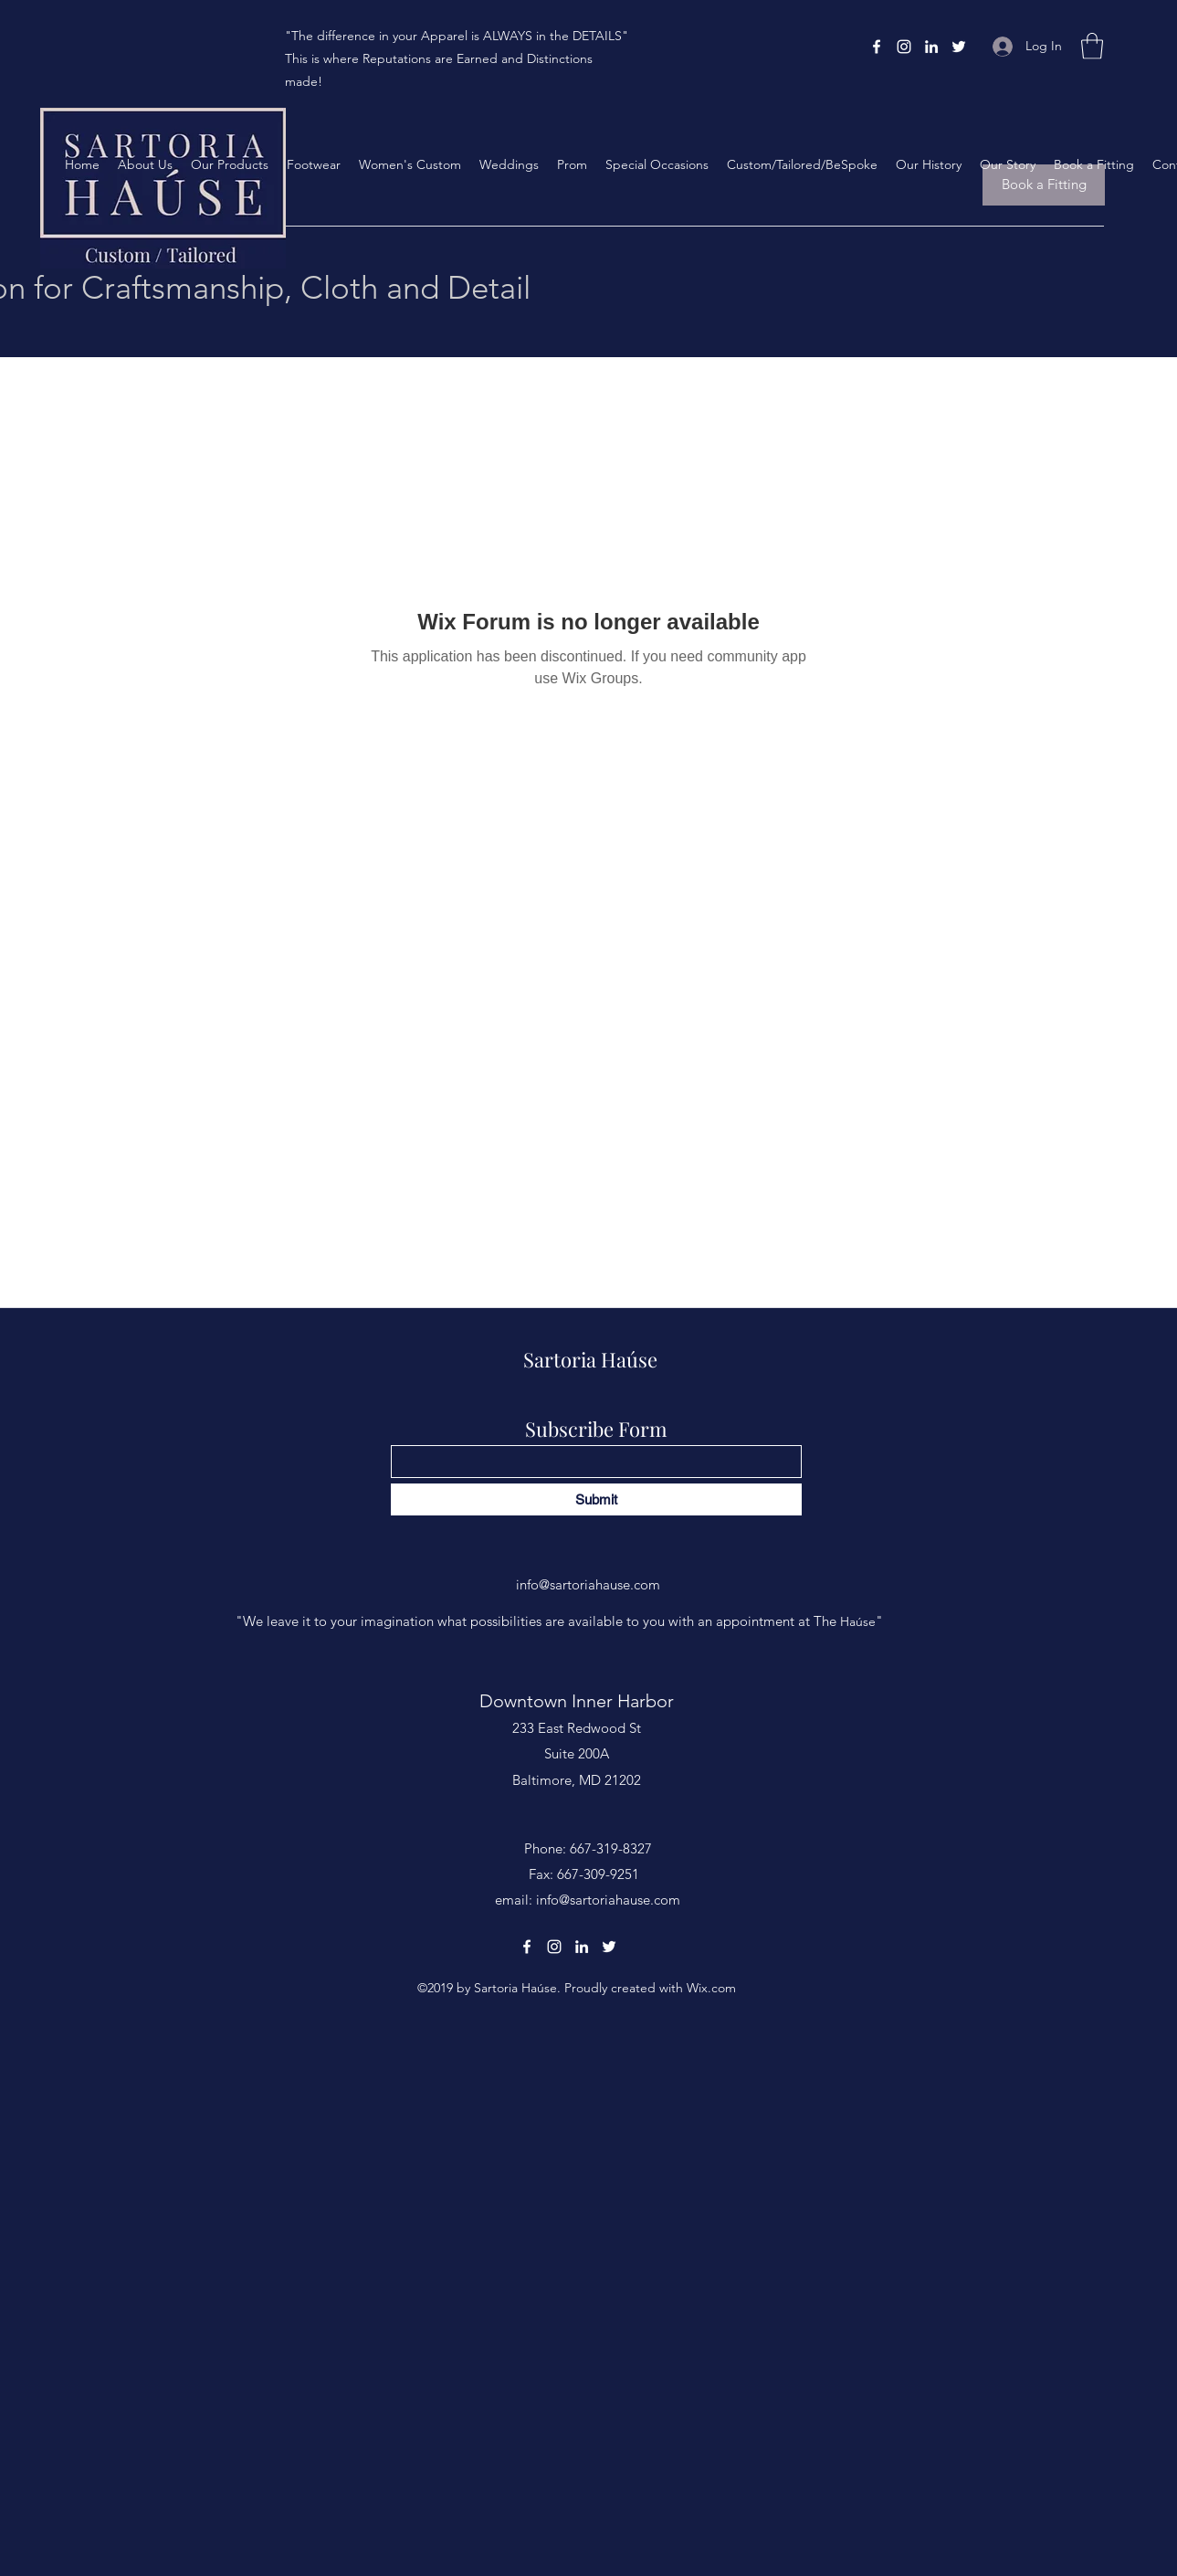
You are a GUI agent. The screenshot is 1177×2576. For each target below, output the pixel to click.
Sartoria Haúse (590, 1359)
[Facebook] (876, 46)
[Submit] (596, 1499)
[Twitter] (959, 46)
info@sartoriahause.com (588, 1584)
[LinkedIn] (931, 46)
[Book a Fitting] (1044, 185)
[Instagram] (904, 46)
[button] (1092, 46)
